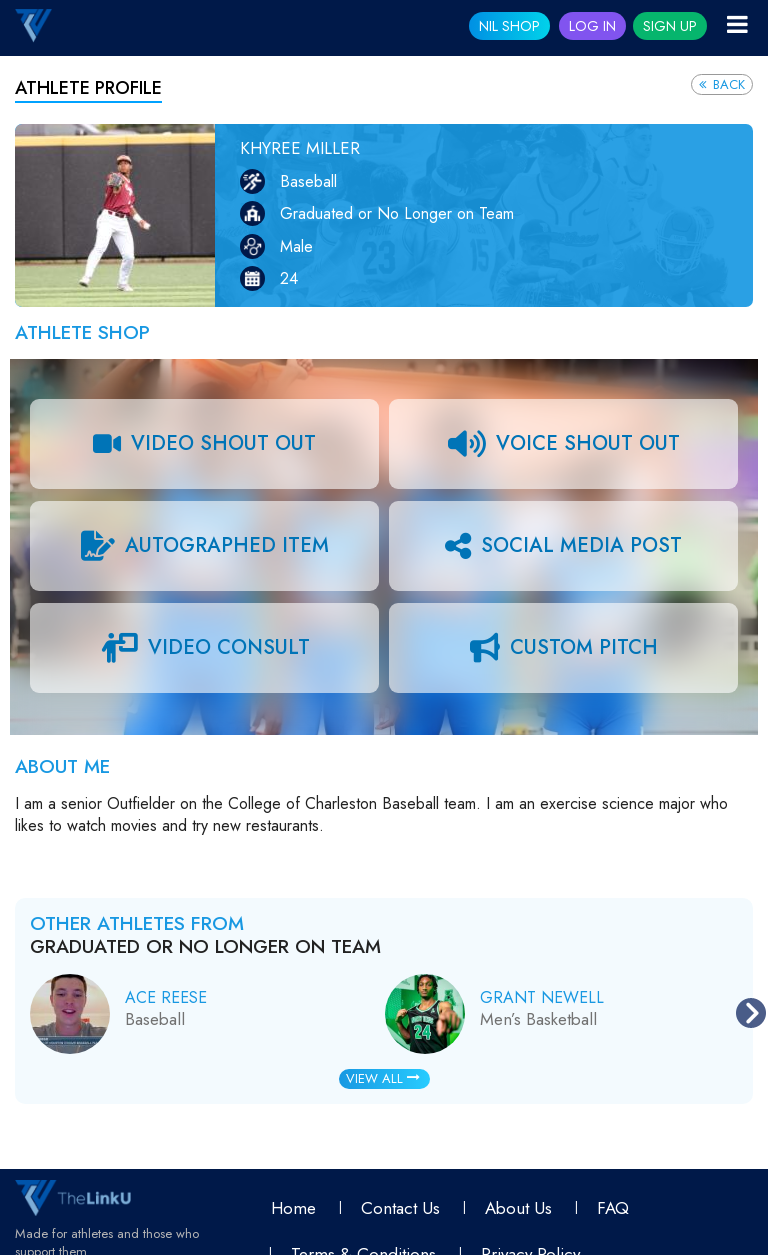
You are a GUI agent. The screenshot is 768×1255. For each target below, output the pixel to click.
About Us (518, 1208)
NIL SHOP (509, 26)
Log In (592, 26)
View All (383, 1078)
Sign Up (670, 26)
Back (722, 84)
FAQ (613, 1208)
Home (293, 1208)
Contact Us (400, 1208)
